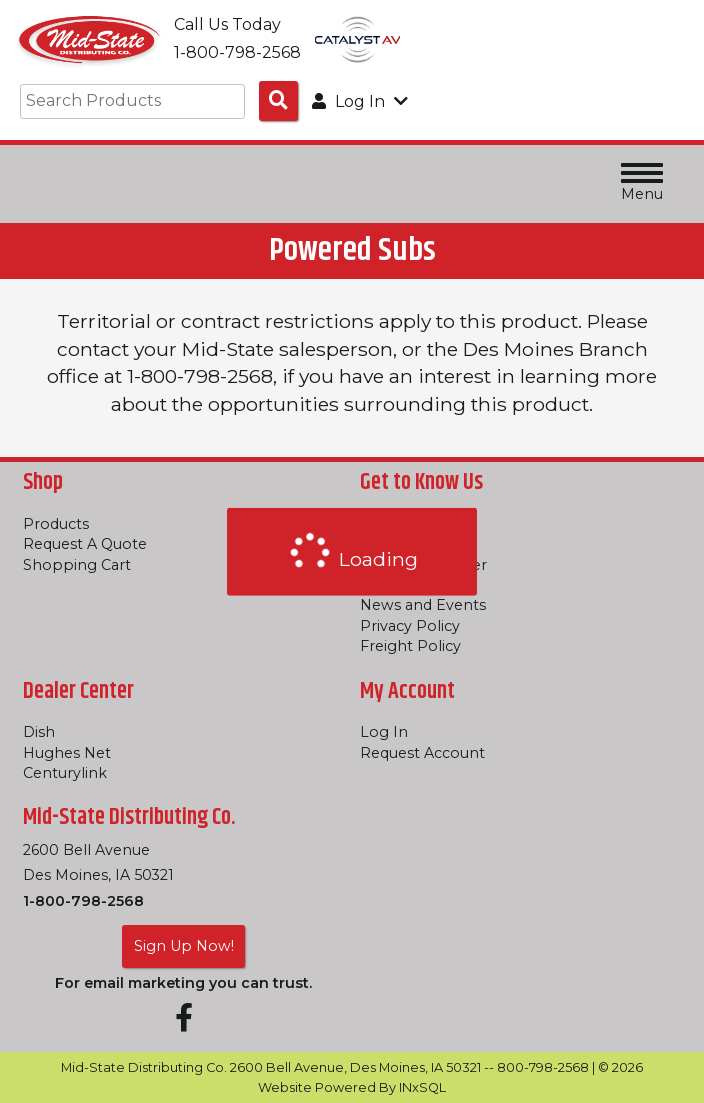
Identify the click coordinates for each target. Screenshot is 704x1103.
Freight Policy (410, 646)
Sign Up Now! (184, 946)
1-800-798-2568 (83, 901)
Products (56, 524)
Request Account (422, 753)
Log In (384, 732)
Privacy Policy (410, 626)
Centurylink (65, 773)
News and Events (423, 605)
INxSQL (422, 1087)
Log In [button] (360, 101)
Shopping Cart (77, 565)
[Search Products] (278, 101)
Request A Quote (85, 544)
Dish (39, 732)
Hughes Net (67, 753)
